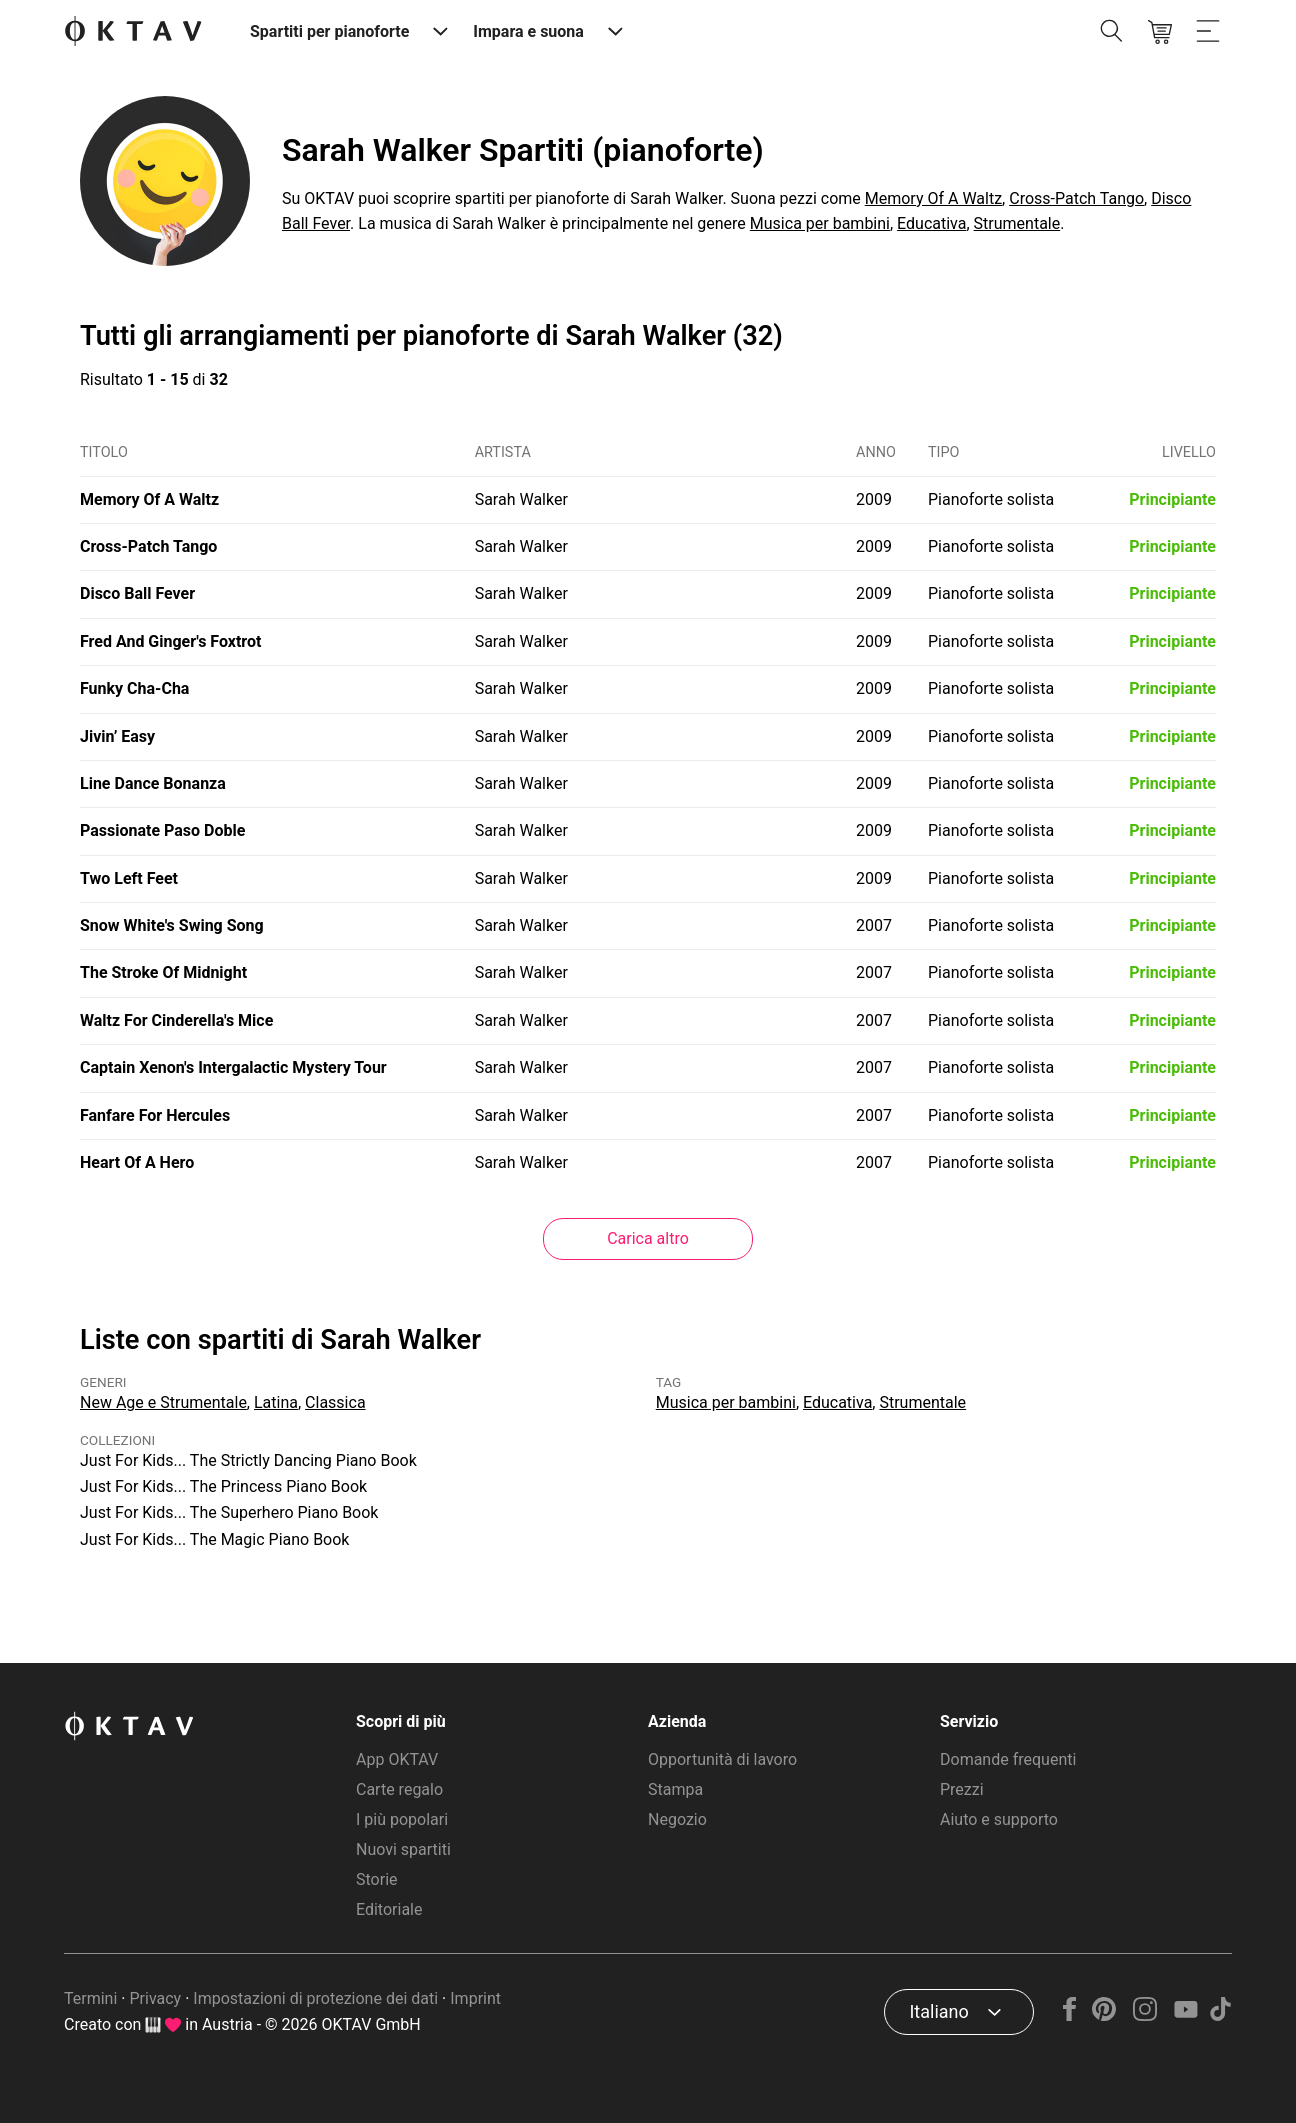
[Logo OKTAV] (133, 32)
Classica (335, 1402)
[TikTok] (1220, 2015)
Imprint (475, 1998)
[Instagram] (1145, 2015)
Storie (377, 1879)
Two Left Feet (129, 878)
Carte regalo (399, 1789)
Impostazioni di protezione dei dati (315, 1998)
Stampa (675, 1789)
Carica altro (648, 1238)
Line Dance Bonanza (153, 783)
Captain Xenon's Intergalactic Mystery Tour (233, 1067)
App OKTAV (397, 1759)
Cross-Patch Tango (1076, 198)
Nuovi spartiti (403, 1849)
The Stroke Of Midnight (163, 972)
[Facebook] (1070, 2015)
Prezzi (962, 1789)
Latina (276, 1402)
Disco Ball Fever (137, 593)
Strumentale (1017, 223)
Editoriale (389, 1909)
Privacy (155, 1998)
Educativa (931, 223)
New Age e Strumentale (163, 1402)
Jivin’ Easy (117, 736)
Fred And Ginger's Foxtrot (170, 641)
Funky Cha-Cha (134, 688)
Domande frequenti (1008, 1759)
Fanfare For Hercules (155, 1115)
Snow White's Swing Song (172, 925)
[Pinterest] (1104, 2015)
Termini (90, 1998)
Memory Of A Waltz (933, 198)
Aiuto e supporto (999, 1819)
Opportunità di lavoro (722, 1759)
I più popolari (402, 1819)
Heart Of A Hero (137, 1162)
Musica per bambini (820, 223)
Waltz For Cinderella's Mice (176, 1020)
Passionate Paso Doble (162, 830)
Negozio (677, 1819)
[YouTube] (1185, 2015)
